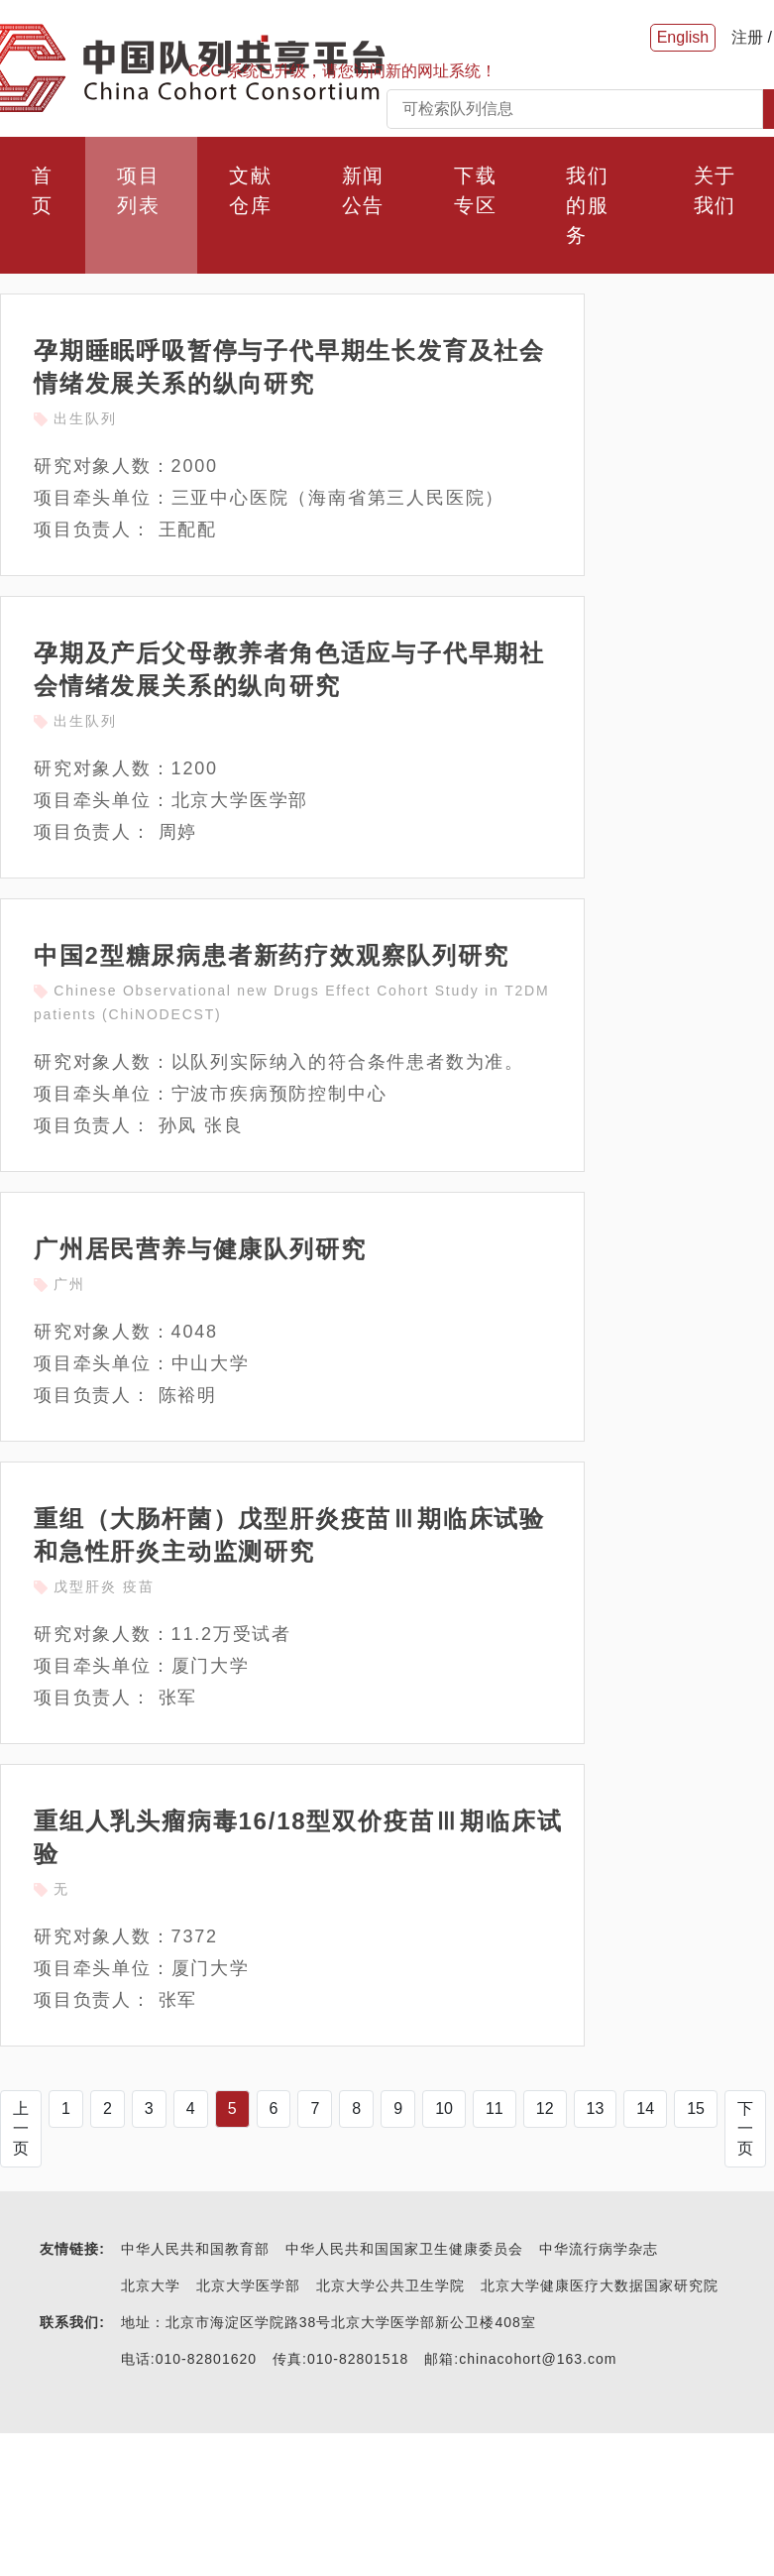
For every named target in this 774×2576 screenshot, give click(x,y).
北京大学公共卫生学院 (390, 2285)
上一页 (21, 2128)
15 (696, 2108)
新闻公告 (364, 190)
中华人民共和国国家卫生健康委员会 (404, 2249)
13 (596, 2108)
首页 (43, 190)
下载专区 (476, 190)
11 (494, 2108)
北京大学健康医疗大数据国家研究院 (600, 2285)
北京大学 (150, 2285)
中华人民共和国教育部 (195, 2249)
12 (545, 2108)
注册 (747, 37)
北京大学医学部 (248, 2285)
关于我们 (715, 190)
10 (444, 2108)
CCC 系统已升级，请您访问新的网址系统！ (342, 70)
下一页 (745, 2128)
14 (645, 2108)
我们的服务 (587, 205)
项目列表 (139, 190)
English (683, 37)
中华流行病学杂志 (598, 2249)
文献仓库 (251, 190)
